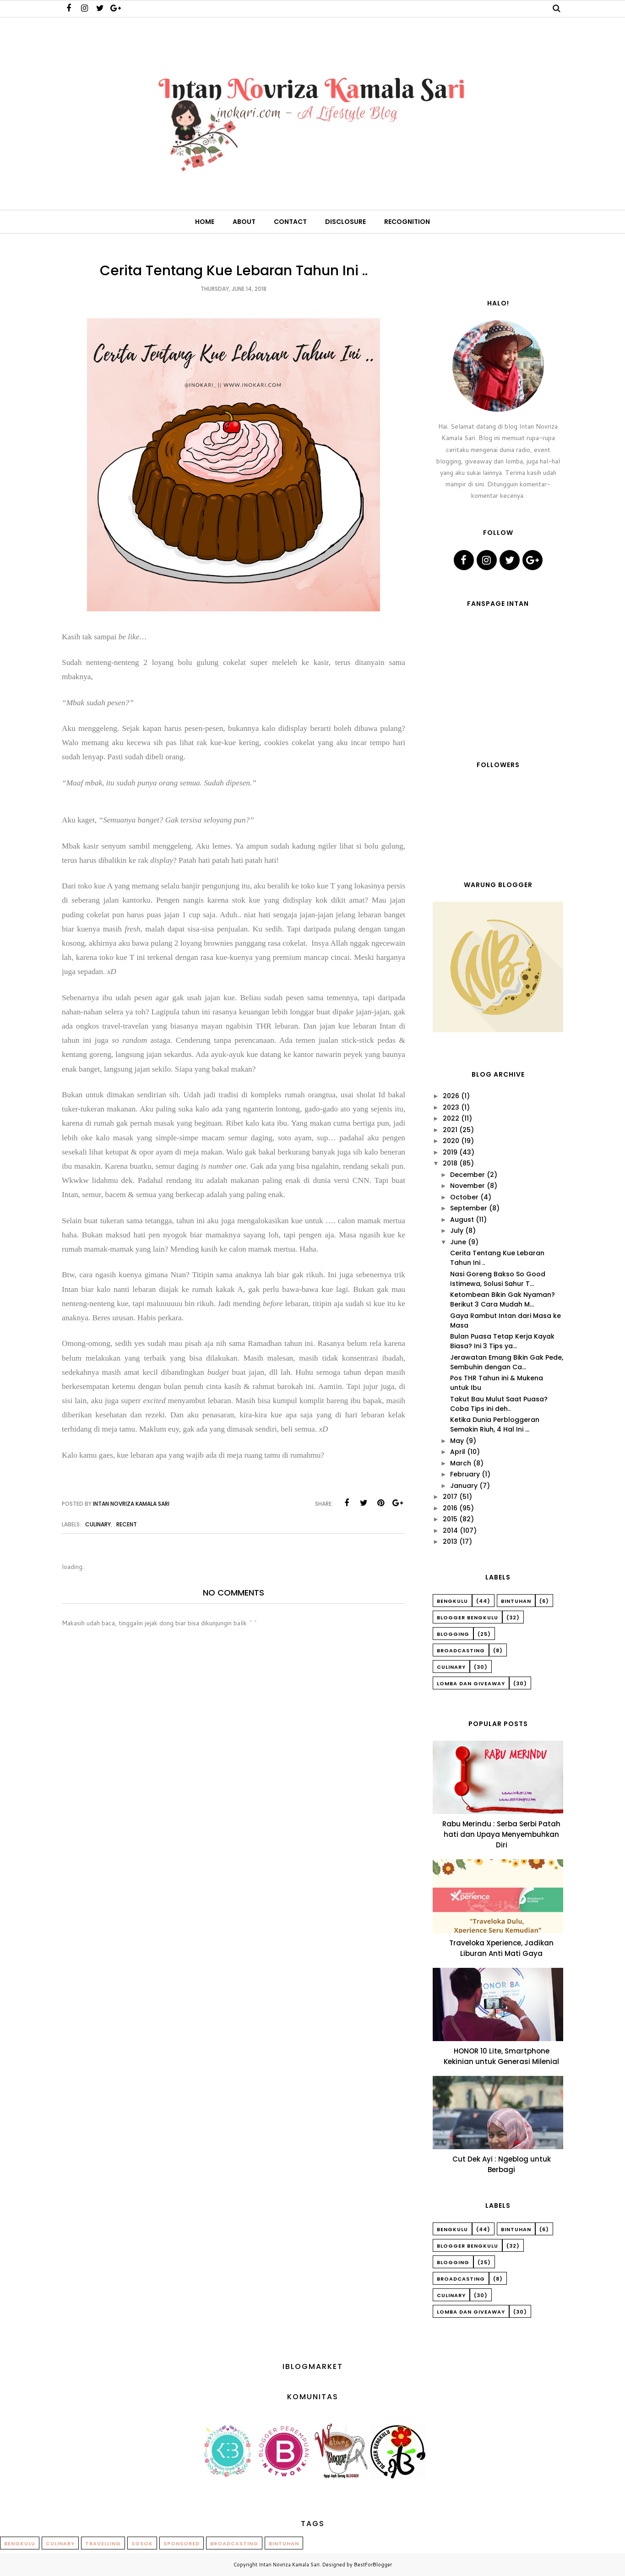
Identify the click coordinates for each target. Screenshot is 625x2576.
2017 (450, 1496)
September (468, 1208)
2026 (451, 1095)
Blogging (453, 1634)
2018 (450, 1163)
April (457, 1451)
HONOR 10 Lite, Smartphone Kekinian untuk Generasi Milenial (501, 2056)
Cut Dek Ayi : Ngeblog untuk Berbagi (501, 2164)
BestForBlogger (373, 2564)
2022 (451, 1118)
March (460, 1463)
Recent (126, 1524)
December (467, 1174)
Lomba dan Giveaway (471, 1683)
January (464, 1485)
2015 (450, 1519)
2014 (450, 1530)
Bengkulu (452, 1601)
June (458, 1242)
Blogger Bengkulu (467, 1617)
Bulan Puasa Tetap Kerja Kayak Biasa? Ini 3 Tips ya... (502, 1341)
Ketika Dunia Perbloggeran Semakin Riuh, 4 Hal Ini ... (494, 1424)
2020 (451, 1140)
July (456, 1230)
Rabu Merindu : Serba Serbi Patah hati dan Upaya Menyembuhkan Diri (501, 1834)
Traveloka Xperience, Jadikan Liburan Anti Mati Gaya (501, 1948)
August (462, 1219)
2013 (450, 1541)
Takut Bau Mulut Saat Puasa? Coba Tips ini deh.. (499, 1403)
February (465, 1474)
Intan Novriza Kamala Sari (289, 2564)
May (457, 1440)
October (464, 1197)
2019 (450, 1152)
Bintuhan (516, 1601)
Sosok (142, 2543)
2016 (450, 1508)
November (467, 1185)
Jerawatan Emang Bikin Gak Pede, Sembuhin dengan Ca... (506, 1362)
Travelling (103, 2543)
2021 (450, 1129)
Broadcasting (461, 1650)
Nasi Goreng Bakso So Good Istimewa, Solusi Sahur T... (497, 1278)
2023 (451, 1107)
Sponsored (181, 2543)
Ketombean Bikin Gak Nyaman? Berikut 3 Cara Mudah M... (502, 1299)
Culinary (98, 1524)
